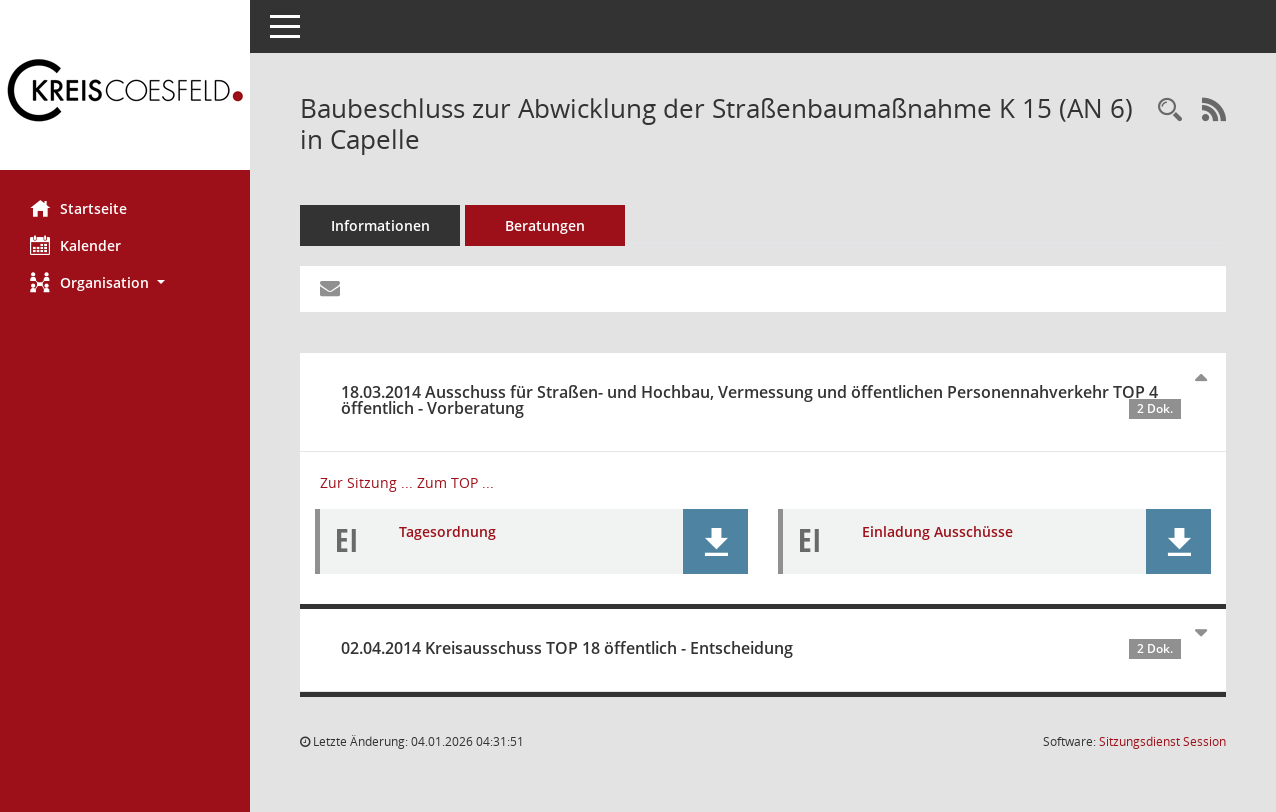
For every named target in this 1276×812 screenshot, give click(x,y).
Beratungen (545, 225)
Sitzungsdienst (1162, 741)
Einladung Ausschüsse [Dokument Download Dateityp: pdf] (937, 531)
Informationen (380, 225)
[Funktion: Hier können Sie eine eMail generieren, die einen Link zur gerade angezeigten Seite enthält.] (330, 289)
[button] (125, 282)
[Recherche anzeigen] (1170, 110)
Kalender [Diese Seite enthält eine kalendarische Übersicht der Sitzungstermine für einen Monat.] (75, 245)
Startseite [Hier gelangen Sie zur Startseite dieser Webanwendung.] (78, 208)
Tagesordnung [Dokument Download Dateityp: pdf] (447, 531)
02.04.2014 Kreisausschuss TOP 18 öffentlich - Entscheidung (761, 648)
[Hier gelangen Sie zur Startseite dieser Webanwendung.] (125, 92)
